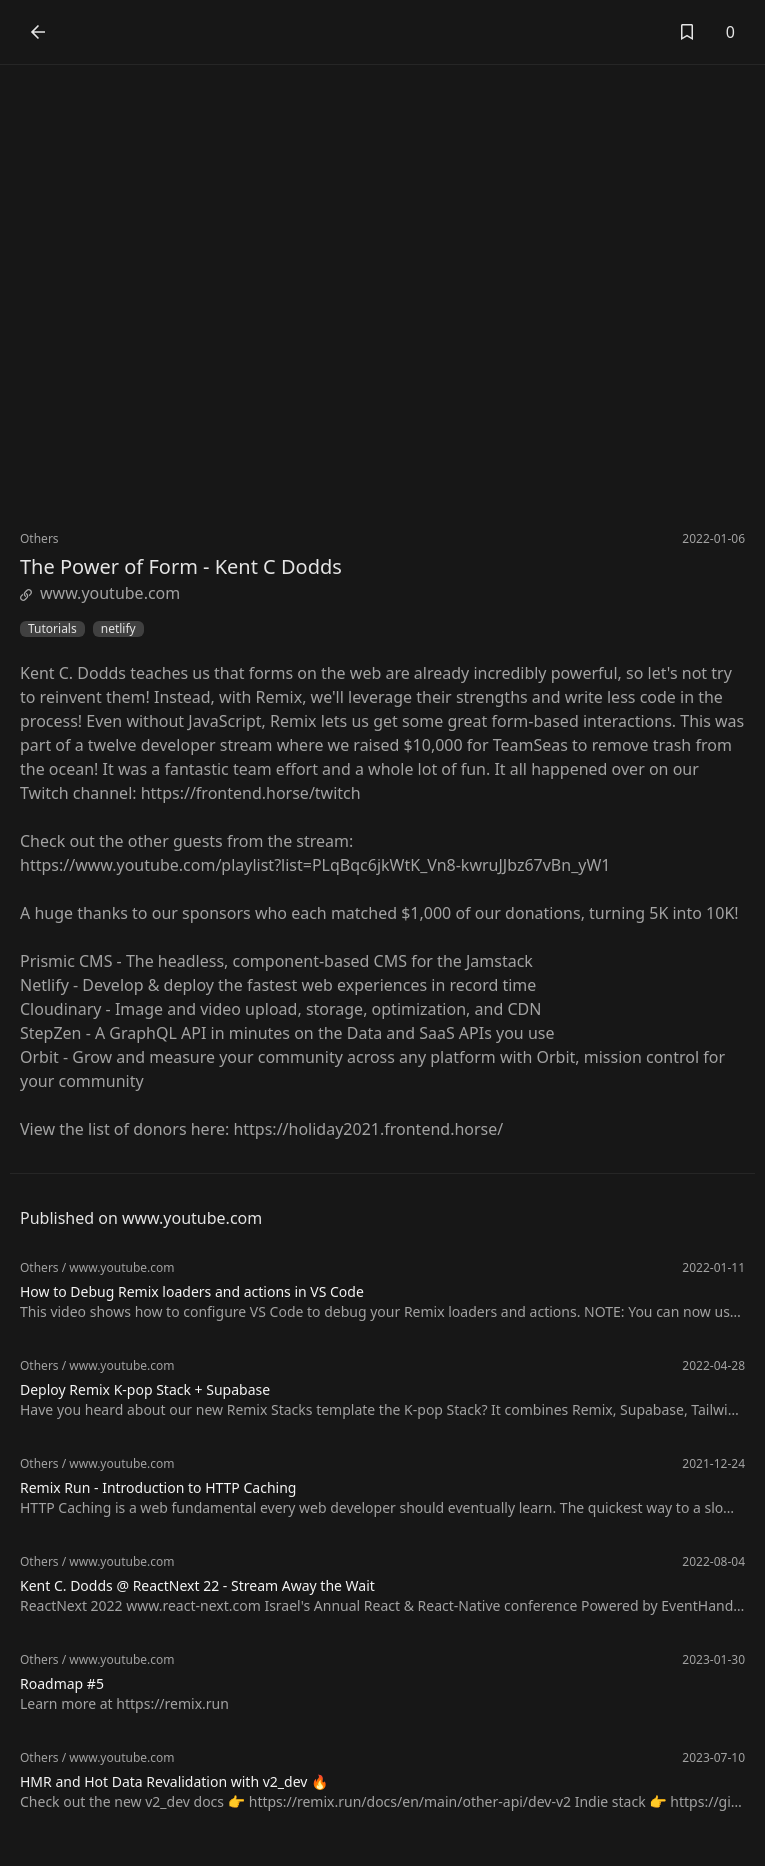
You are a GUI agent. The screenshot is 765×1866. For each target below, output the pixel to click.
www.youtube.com (100, 593)
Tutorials (52, 629)
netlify (118, 629)
